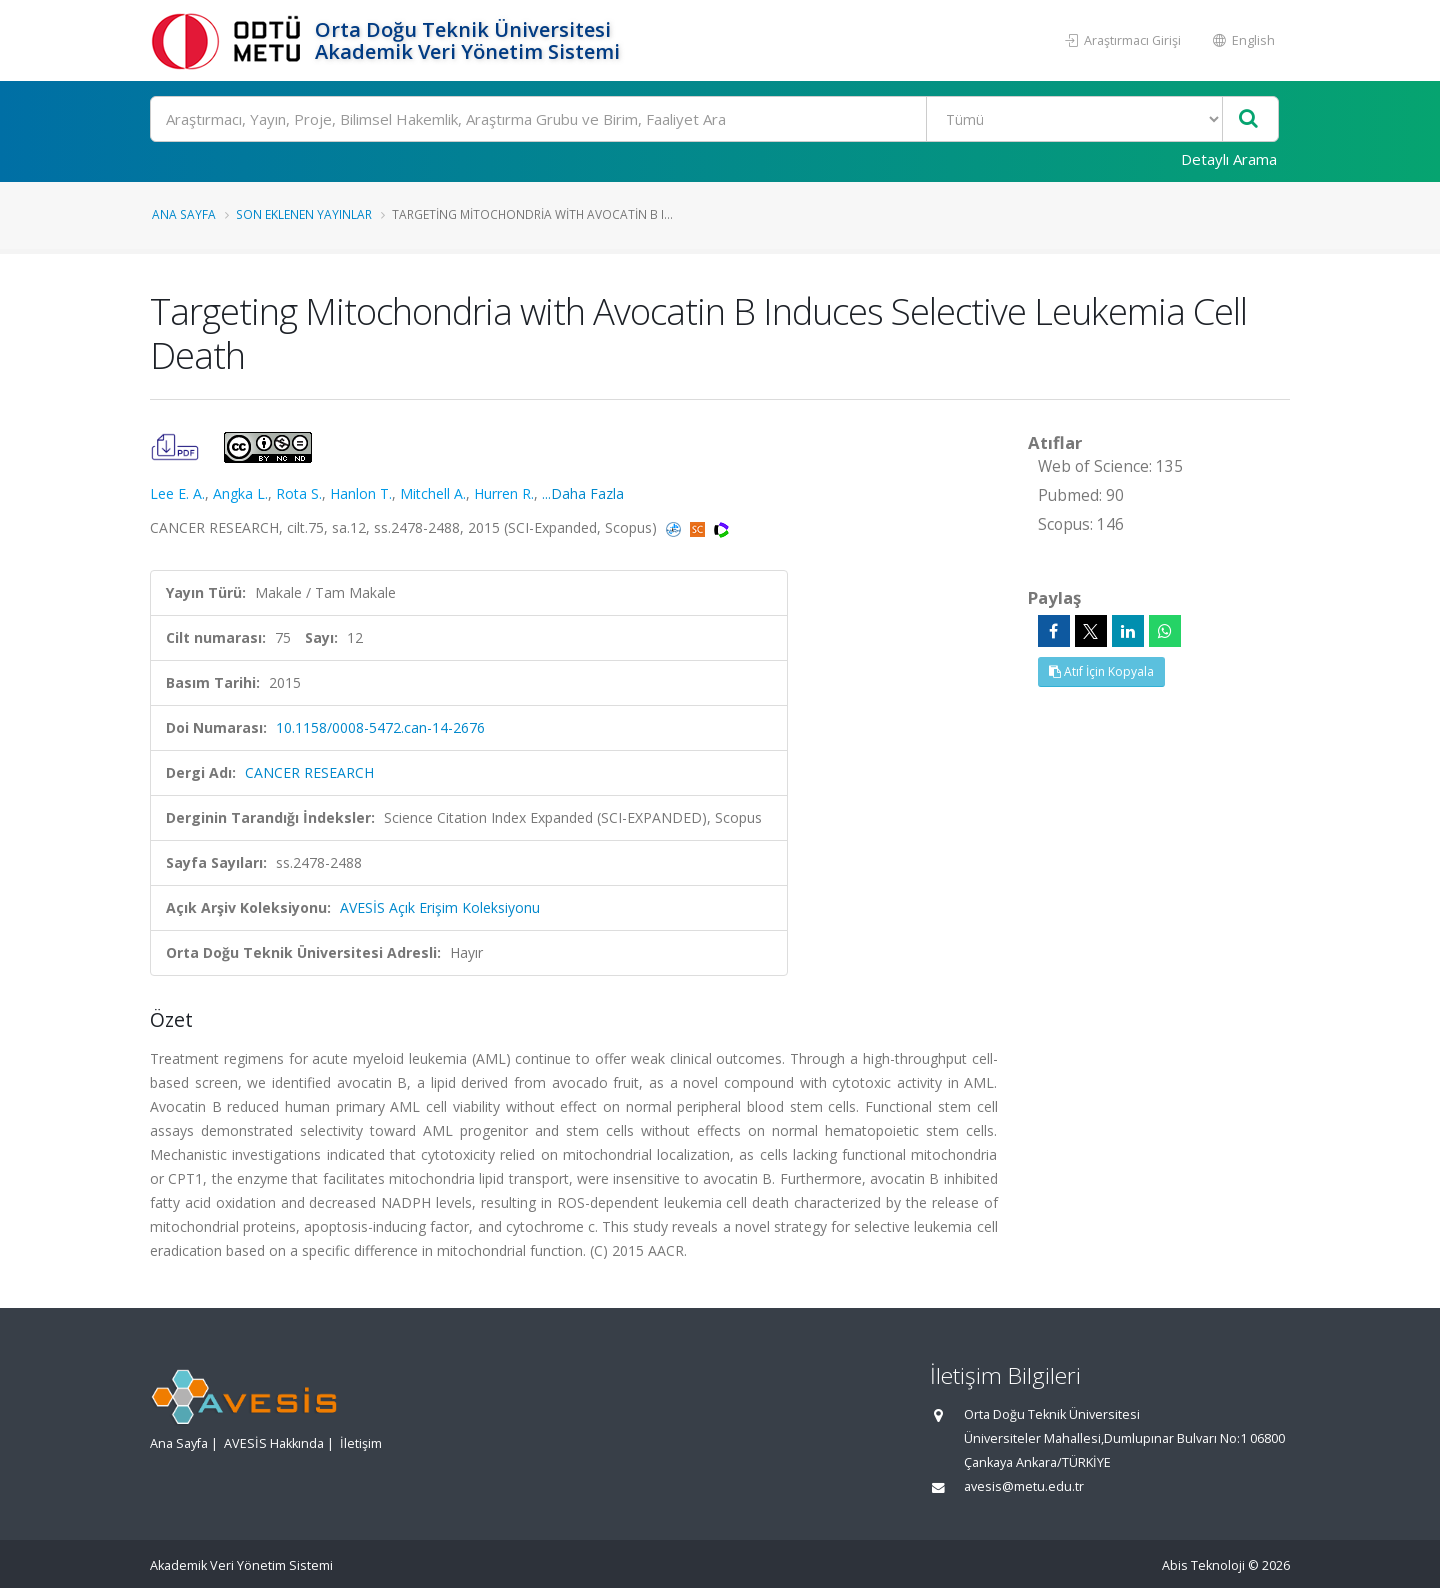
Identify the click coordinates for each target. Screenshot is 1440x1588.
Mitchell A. (433, 493)
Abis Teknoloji (1203, 1565)
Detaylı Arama (1229, 159)
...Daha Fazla (583, 493)
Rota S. (299, 493)
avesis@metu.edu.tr (1024, 1486)
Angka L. (240, 493)
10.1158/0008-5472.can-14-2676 (380, 727)
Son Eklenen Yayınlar (304, 214)
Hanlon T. (361, 493)
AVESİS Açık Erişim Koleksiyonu (440, 907)
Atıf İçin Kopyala (1101, 671)
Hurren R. (504, 493)
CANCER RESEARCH (309, 772)
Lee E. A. (177, 493)
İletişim (361, 1443)
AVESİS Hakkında (274, 1443)
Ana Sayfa (184, 214)
